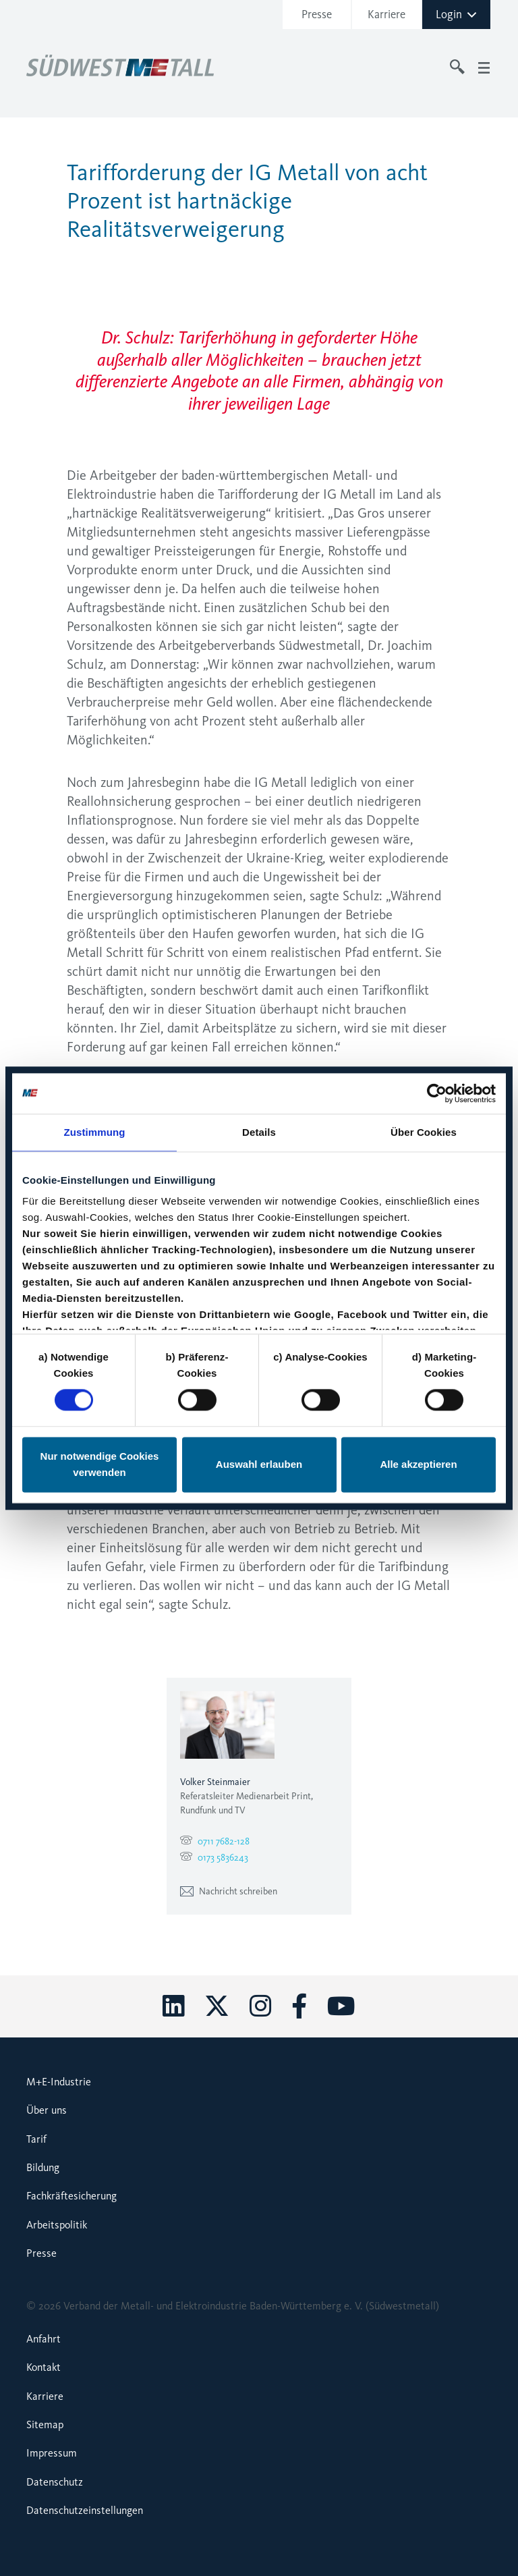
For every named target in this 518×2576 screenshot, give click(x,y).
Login (457, 14)
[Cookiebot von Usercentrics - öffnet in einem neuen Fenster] (437, 1093)
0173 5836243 (223, 1857)
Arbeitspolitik (56, 2224)
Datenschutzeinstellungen (84, 2510)
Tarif (36, 2139)
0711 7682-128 (224, 1841)
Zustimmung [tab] (94, 1132)
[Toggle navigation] (484, 67)
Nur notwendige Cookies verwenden (99, 1464)
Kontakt (43, 2367)
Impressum (51, 2452)
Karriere (386, 14)
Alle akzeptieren (418, 1464)
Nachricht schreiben (228, 1891)
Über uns (46, 2110)
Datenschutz (54, 2481)
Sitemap (44, 2424)
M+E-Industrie (58, 2081)
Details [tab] (259, 1132)
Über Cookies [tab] (424, 1132)
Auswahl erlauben (259, 1464)
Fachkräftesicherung (71, 2195)
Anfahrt (43, 2338)
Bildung (42, 2167)
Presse (316, 14)
